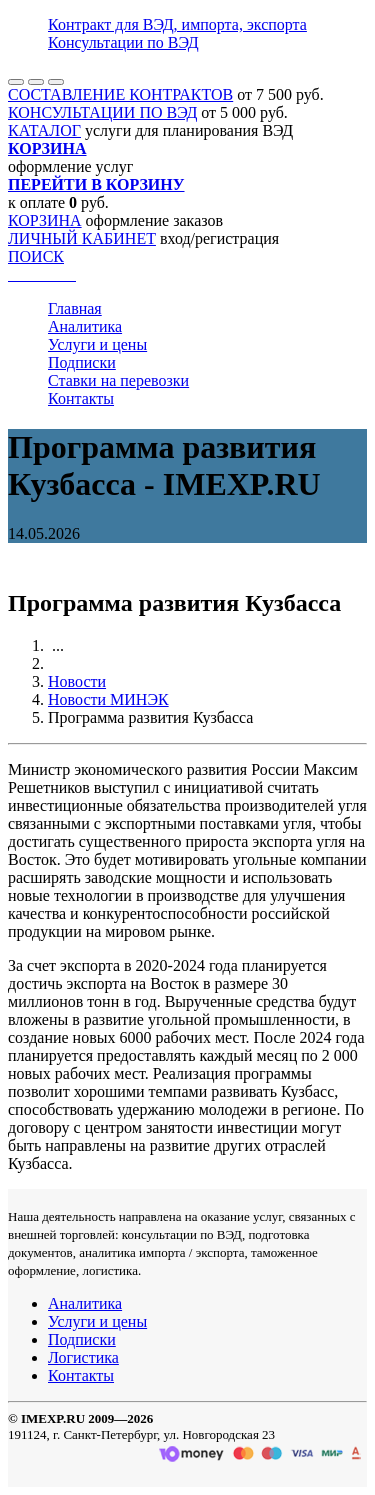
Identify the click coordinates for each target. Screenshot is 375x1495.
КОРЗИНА (45, 220)
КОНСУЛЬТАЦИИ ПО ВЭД (102, 112)
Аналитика (85, 326)
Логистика (83, 1357)
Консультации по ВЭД (123, 42)
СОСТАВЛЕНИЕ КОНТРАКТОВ (120, 94)
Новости (77, 681)
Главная (75, 308)
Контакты (81, 398)
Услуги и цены (97, 344)
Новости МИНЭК (108, 699)
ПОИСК (36, 256)
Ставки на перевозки (118, 380)
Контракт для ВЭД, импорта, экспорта (177, 24)
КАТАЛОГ (44, 130)
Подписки (82, 362)
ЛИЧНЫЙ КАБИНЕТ (82, 238)
